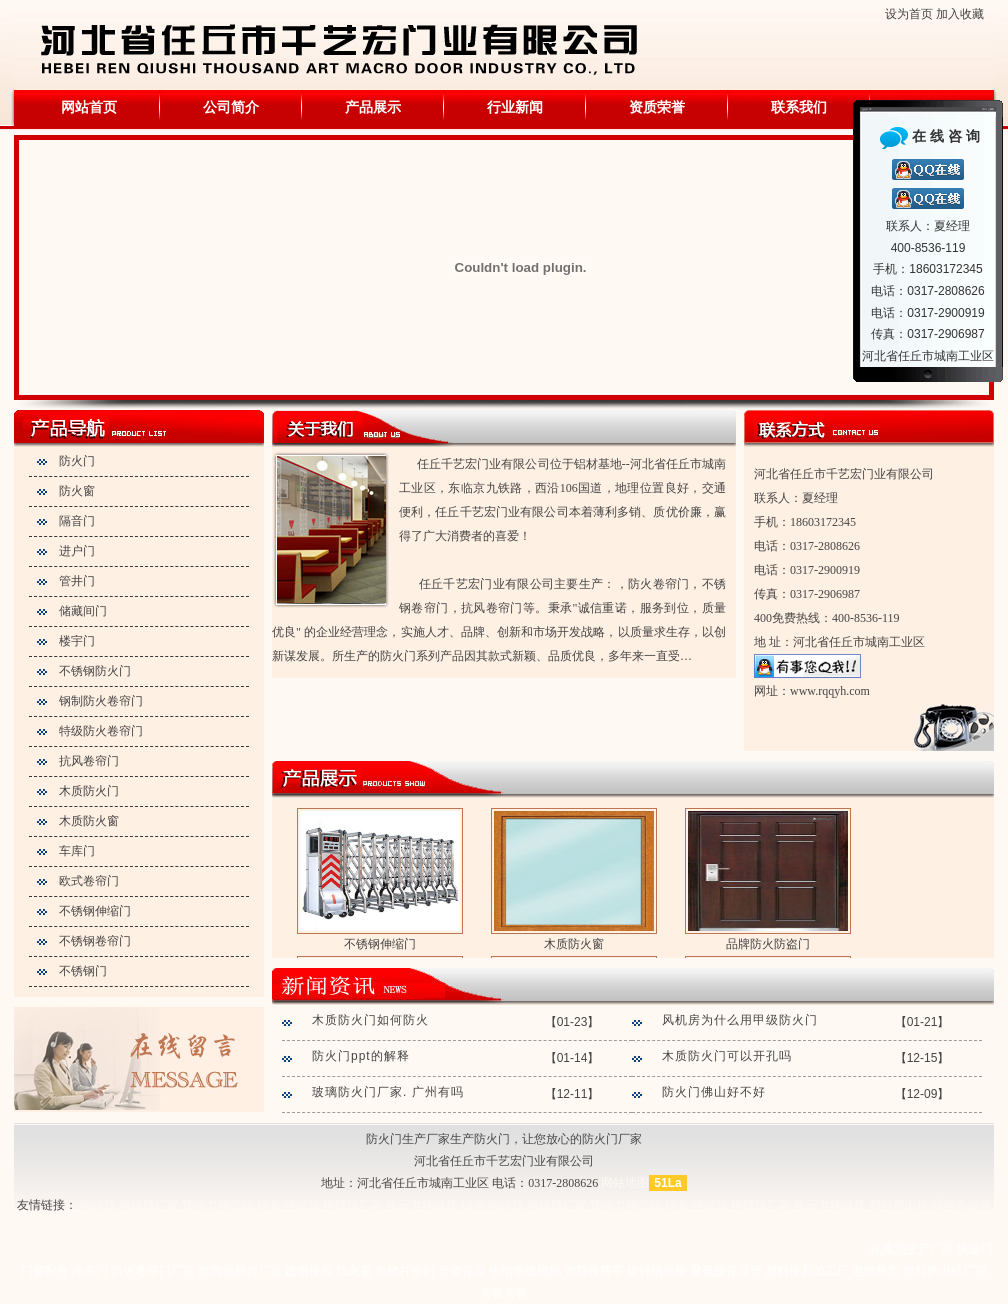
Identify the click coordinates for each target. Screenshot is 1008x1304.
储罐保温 (333, 1249)
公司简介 (231, 107)
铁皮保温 (66, 1249)
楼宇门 (77, 641)
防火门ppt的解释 (361, 1056)
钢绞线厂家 (149, 1205)
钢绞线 (98, 1205)
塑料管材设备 (54, 1227)
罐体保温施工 (759, 1249)
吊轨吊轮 (504, 1293)
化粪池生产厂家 (912, 1249)
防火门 (77, 461)
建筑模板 (309, 1271)
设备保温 (384, 1249)
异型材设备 (285, 1227)
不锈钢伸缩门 (95, 911)
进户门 (77, 551)
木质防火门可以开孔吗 (727, 1056)
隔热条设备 (962, 1205)
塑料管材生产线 (135, 1227)
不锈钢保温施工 (603, 1249)
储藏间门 (83, 611)
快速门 (975, 1249)
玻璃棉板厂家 (831, 1249)
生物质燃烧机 (525, 1271)
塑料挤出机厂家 (447, 1227)
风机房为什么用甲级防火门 (740, 1020)
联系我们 (799, 107)
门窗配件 (45, 1271)
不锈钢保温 (174, 1249)
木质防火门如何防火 (370, 1020)
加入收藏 (960, 14)
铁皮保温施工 (447, 1249)
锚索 (269, 1205)
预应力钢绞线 (218, 1205)
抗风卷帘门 (89, 761)
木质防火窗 (89, 821)
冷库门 (90, 1271)
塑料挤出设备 (216, 1227)
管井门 (77, 581)
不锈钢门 (83, 971)
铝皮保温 (117, 1249)
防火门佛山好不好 (714, 1092)
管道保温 (231, 1249)
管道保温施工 (684, 1249)
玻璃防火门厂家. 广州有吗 (388, 1092)
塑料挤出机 (899, 1205)
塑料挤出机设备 (360, 1227)
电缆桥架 (876, 1271)
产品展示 (373, 107)
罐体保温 (282, 1249)
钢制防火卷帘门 (101, 701)
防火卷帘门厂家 (153, 1271)
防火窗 (77, 491)
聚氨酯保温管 (726, 1271)
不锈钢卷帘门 (95, 941)
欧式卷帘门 (89, 881)
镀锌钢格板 (657, 1271)
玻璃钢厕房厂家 (240, 1271)
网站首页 (89, 107)
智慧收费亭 (594, 1271)
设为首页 (909, 14)
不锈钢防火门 (95, 671)
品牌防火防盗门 (768, 944)
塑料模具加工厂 (807, 1271)
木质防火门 (89, 791)
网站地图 (625, 1183)
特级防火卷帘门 (101, 731)
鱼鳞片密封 (405, 1271)
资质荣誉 (657, 107)
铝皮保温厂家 (522, 1249)
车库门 (77, 851)
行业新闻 (515, 107)
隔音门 (77, 521)
